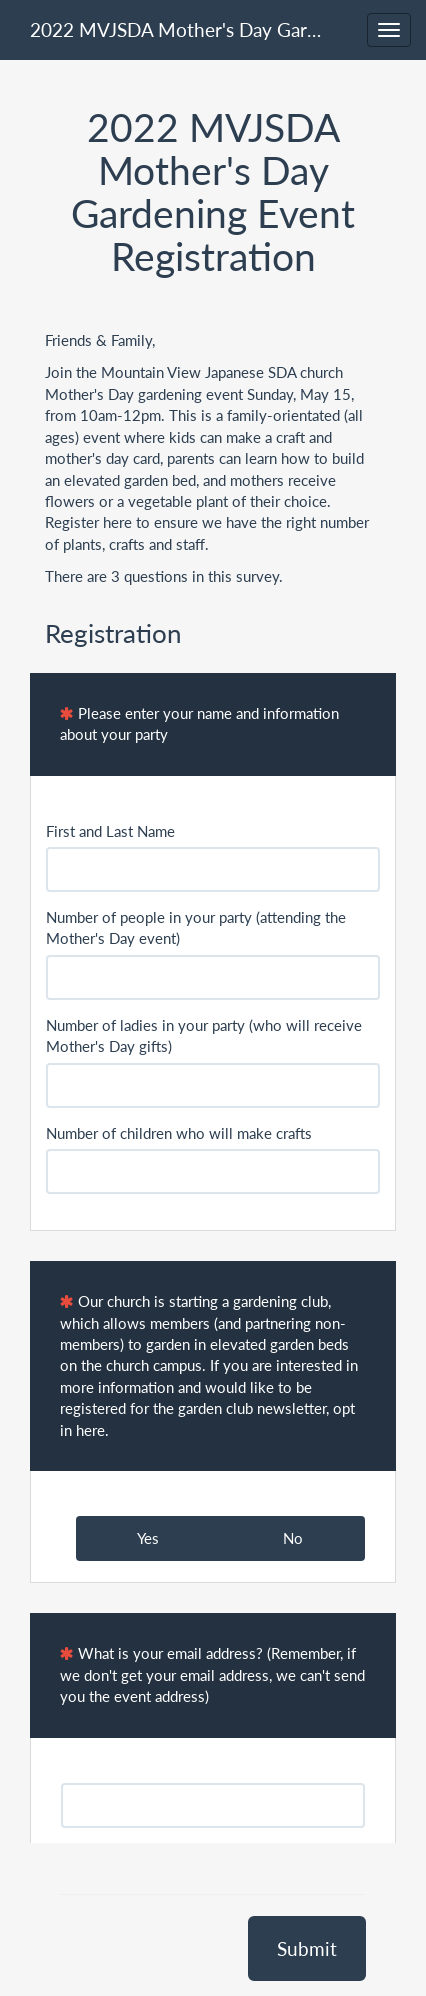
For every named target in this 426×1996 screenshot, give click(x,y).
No (293, 1538)
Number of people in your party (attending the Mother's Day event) (196, 927)
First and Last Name (110, 831)
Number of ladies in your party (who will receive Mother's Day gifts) (204, 1035)
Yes (148, 1538)
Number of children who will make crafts (179, 1133)
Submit (307, 1948)
